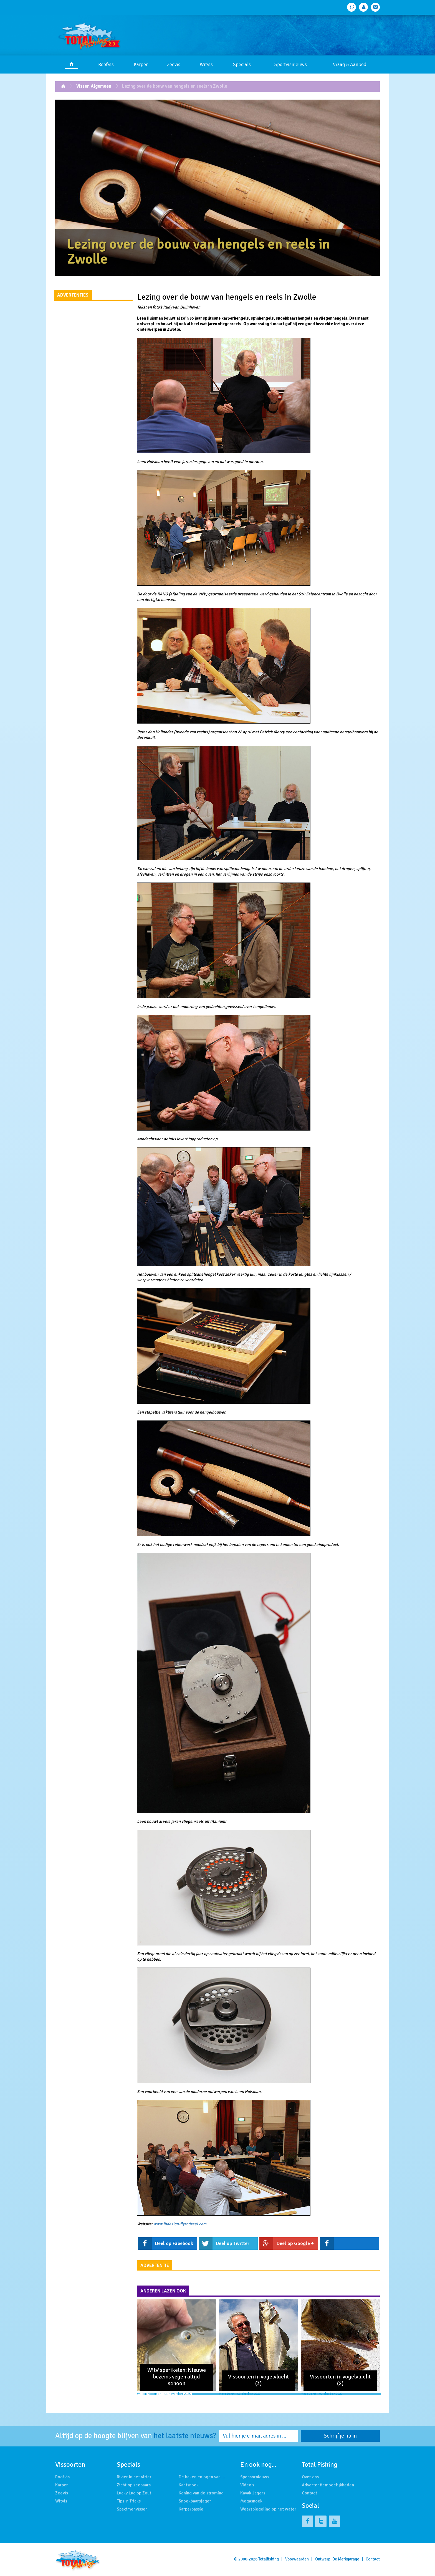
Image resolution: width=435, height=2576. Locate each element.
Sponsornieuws (254, 2477)
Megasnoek (251, 2501)
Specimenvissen (132, 2509)
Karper (141, 64)
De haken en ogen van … (202, 2477)
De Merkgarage (345, 2559)
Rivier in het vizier (134, 2477)
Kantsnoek (189, 2485)
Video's (247, 2485)
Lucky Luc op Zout (134, 2493)
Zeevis (173, 64)
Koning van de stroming (201, 2493)
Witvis (206, 64)
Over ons (310, 2477)
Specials (242, 64)
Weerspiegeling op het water (268, 2509)
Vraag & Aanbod (349, 64)
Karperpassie (191, 2509)
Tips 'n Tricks (129, 2501)
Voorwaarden (297, 2559)
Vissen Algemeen (93, 86)
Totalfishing (268, 2559)
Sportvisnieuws (290, 64)
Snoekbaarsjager (195, 2501)
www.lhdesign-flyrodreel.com (179, 2223)
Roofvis (106, 64)
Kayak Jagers (252, 2493)
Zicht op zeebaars (134, 2485)
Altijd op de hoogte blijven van (135, 2436)
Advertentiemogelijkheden (328, 2485)
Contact (309, 2493)
